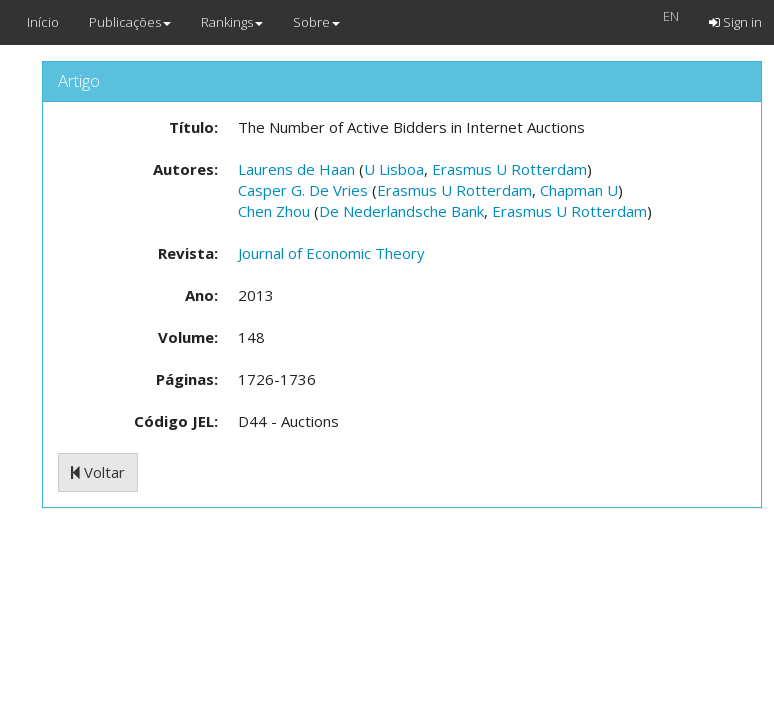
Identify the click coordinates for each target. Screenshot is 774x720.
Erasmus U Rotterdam (509, 169)
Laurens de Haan (296, 169)
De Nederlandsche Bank (401, 211)
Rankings (232, 22)
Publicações (130, 22)
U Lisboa (394, 169)
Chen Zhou (274, 211)
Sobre (316, 22)
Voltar (98, 472)
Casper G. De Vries (303, 190)
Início (43, 22)
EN (671, 16)
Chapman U (579, 190)
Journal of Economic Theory (331, 253)
